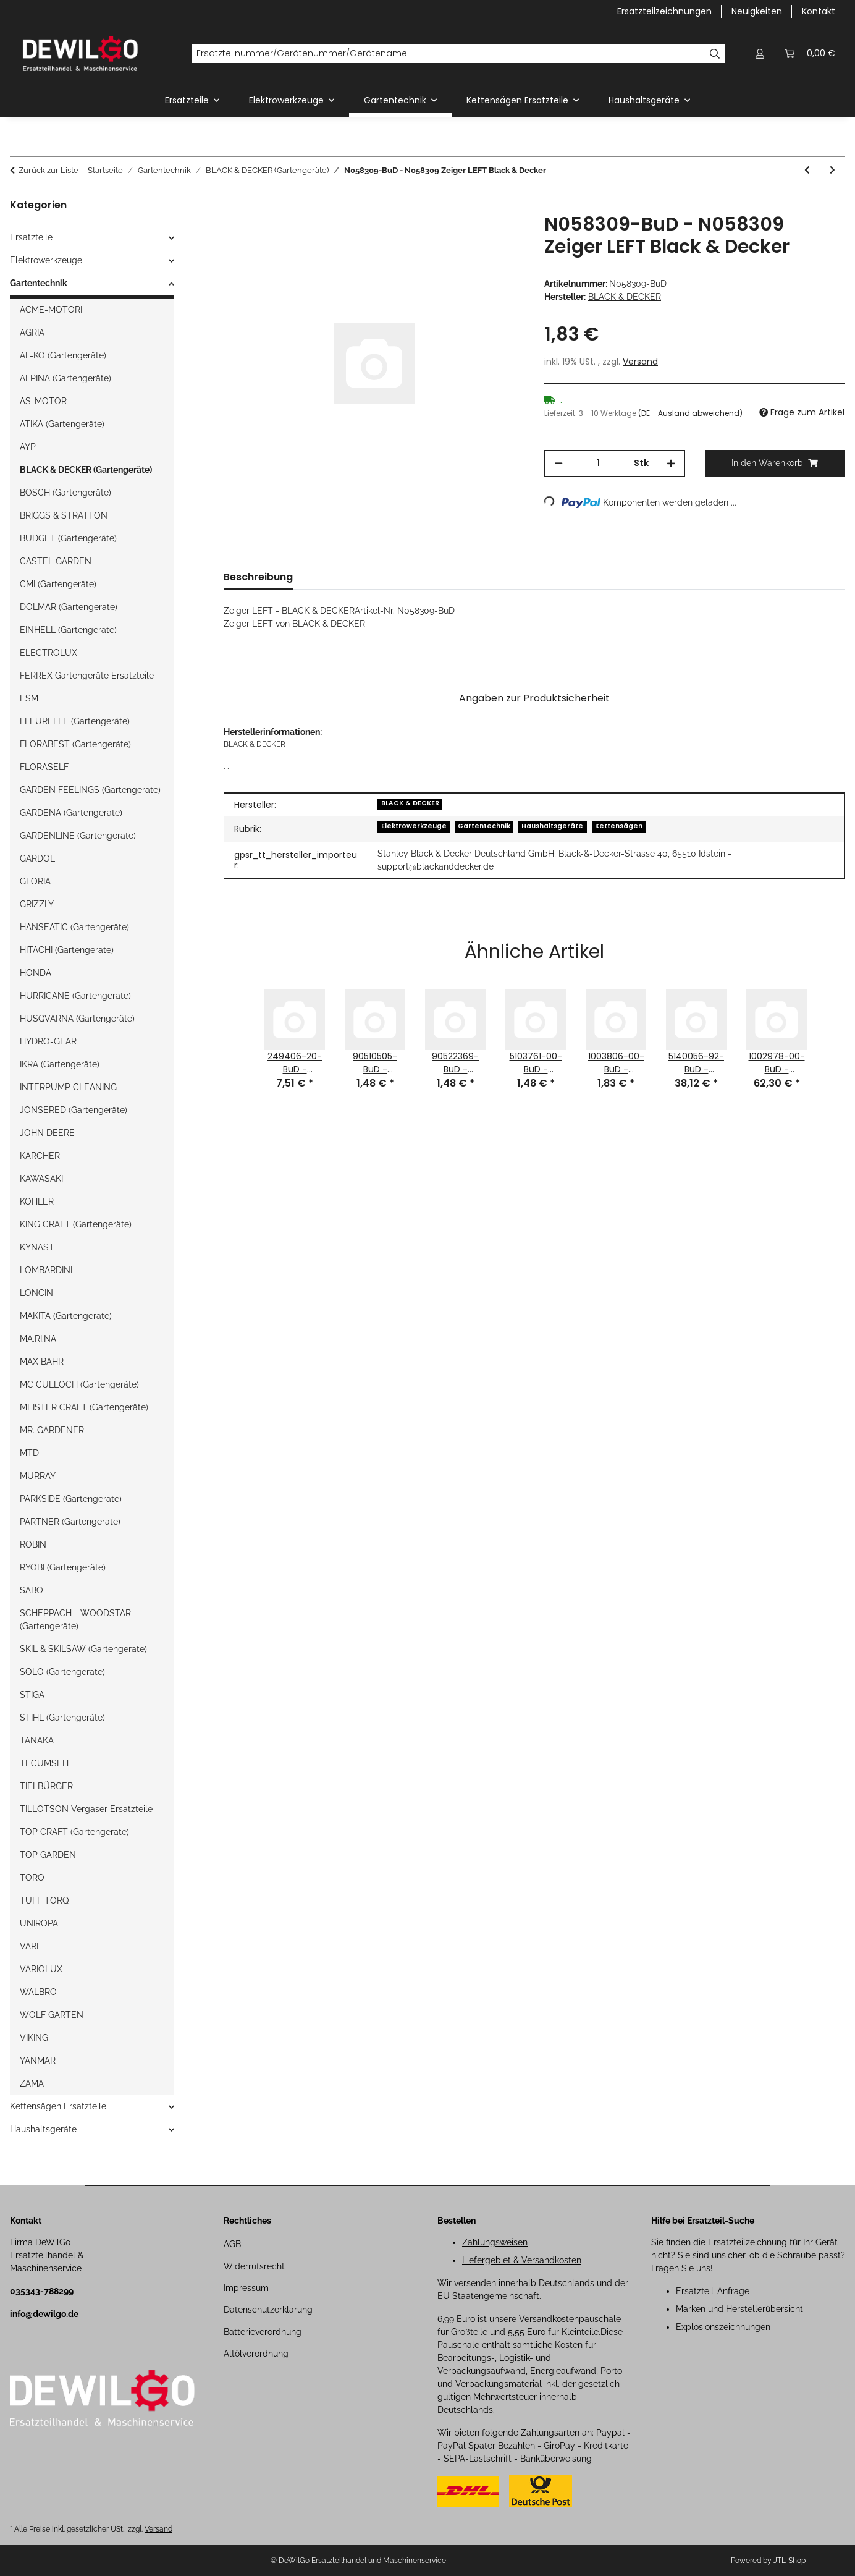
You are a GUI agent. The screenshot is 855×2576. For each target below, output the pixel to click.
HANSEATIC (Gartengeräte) (74, 927)
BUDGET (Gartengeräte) (68, 538)
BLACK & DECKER (410, 803)
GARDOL (37, 858)
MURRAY (38, 1476)
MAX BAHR (42, 1361)
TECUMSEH (44, 1763)
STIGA (32, 1695)
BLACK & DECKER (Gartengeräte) (86, 470)
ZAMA (32, 2083)
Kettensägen (618, 826)
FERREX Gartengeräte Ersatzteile (87, 675)
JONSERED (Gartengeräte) (73, 1110)
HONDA (35, 973)
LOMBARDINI (46, 1270)
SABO (31, 1590)
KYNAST (37, 1247)
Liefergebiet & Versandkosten (521, 2260)
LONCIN (36, 1293)
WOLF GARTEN (51, 2015)
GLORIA (35, 881)
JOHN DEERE (47, 1133)
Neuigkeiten (756, 11)
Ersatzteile (31, 237)
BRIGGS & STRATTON (63, 515)
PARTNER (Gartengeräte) (70, 1522)
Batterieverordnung (262, 2332)
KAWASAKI (41, 1179)
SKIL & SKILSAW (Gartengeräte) (83, 1649)
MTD (29, 1453)
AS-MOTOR (43, 401)
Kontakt (818, 11)
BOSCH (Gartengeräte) (65, 493)
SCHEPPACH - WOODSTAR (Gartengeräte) (75, 1619)
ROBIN (33, 1544)
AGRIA (32, 332)
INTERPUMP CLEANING (68, 1087)
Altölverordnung (256, 2353)
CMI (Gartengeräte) (58, 584)
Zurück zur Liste (48, 170)
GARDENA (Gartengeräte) (71, 813)
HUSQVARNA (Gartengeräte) (77, 1018)
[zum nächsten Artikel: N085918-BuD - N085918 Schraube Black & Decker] (832, 170)
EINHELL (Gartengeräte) (68, 630)
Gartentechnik (484, 826)
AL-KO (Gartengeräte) (63, 355)
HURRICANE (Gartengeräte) (75, 996)
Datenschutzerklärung (268, 2310)
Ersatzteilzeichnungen (664, 11)
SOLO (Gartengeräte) (62, 1672)
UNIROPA (39, 1923)
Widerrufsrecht (254, 2266)
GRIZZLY (37, 904)
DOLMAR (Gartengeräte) (68, 607)
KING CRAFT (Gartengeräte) (76, 1224)
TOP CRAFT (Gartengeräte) (74, 1832)
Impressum (246, 2288)
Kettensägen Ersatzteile (58, 2106)
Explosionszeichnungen (723, 2327)
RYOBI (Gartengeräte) (63, 1567)
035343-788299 (42, 2291)
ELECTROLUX (48, 653)
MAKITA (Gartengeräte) (66, 1316)
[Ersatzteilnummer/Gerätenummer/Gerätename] (448, 53)
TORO (32, 1878)
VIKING (34, 2038)
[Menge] (598, 463)
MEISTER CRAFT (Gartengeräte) (84, 1407)
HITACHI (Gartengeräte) (67, 950)
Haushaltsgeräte (552, 826)
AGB (232, 2244)
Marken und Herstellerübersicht (739, 2309)
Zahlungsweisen (495, 2242)
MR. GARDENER (52, 1430)
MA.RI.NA (38, 1339)
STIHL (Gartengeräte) (62, 1717)
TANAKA (37, 1740)
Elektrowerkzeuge (414, 826)
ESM (29, 698)
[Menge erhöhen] (670, 463)
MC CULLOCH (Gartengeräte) (79, 1384)
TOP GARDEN (48, 1855)
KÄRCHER (40, 1156)
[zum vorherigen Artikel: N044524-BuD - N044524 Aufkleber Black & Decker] (807, 170)
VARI (29, 1946)
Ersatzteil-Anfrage (712, 2291)
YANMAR (38, 2060)
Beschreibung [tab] (258, 577)
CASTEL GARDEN (55, 561)
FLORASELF (44, 767)
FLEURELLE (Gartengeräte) (75, 721)
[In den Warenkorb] (233, 206)
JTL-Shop (789, 2560)
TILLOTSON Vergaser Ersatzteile (86, 1809)
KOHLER (37, 1201)
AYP (28, 447)
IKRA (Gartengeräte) (59, 1064)
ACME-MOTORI (51, 310)
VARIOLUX (41, 1969)
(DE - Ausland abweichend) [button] (690, 413)
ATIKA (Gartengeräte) (62, 424)
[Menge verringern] (558, 463)
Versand (640, 361)
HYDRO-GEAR (48, 1041)
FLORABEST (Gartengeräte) (75, 744)
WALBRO (38, 1992)
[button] (760, 53)
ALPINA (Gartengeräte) (65, 378)
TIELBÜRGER (46, 1786)
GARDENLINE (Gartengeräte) (78, 836)
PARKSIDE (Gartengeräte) (71, 1499)
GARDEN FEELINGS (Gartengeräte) (90, 790)
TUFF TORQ (44, 1900)
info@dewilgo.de (44, 2314)
